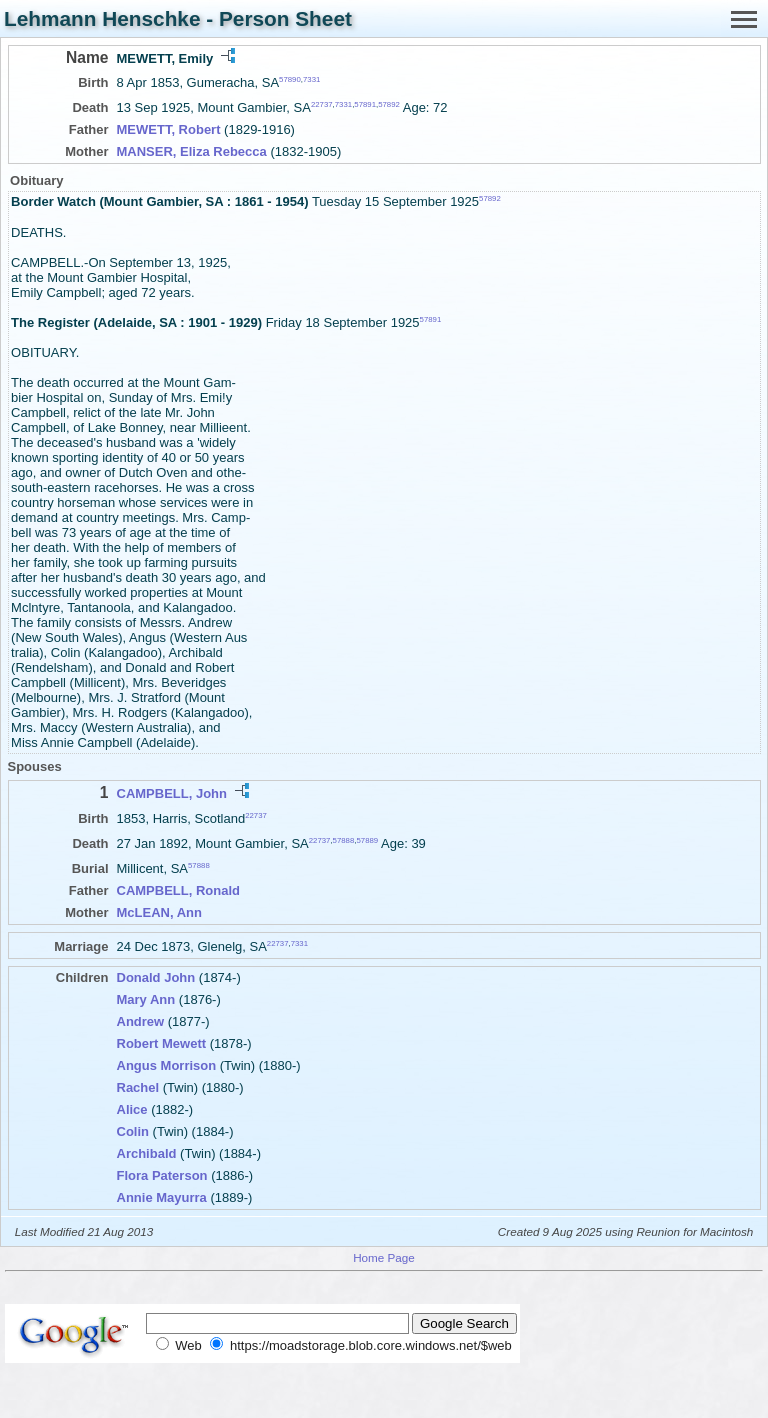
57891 (365, 104)
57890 (290, 79)
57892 (389, 104)
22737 (322, 104)
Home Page (384, 1257)
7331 (311, 79)
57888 (344, 840)
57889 (367, 840)
